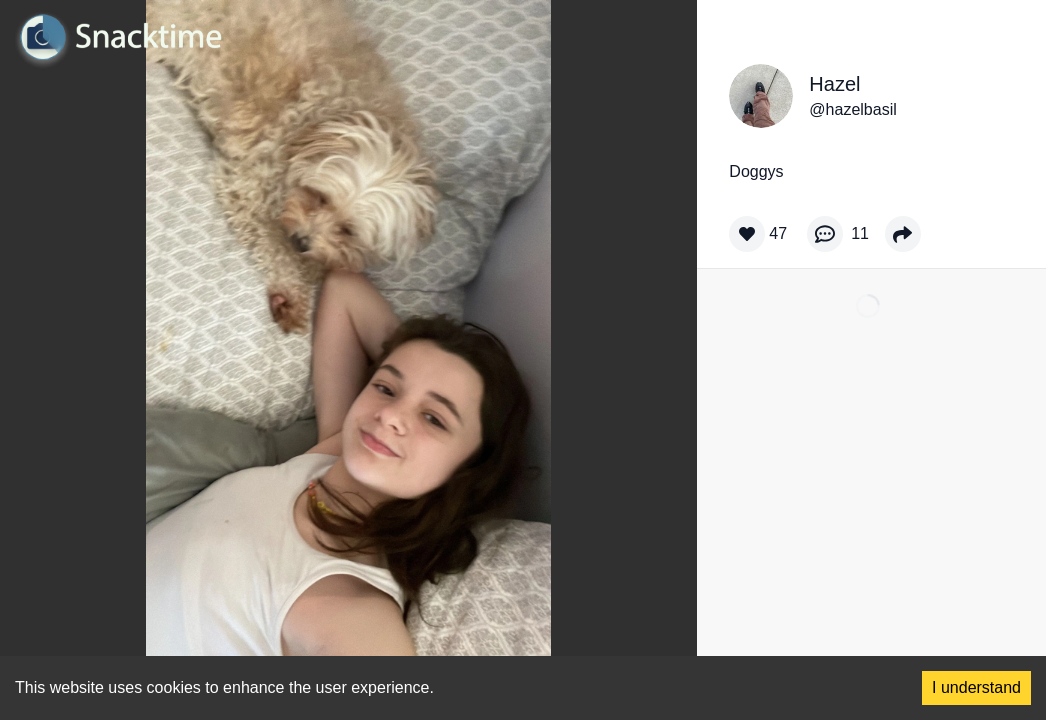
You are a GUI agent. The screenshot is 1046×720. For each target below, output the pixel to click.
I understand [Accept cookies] (976, 687)
